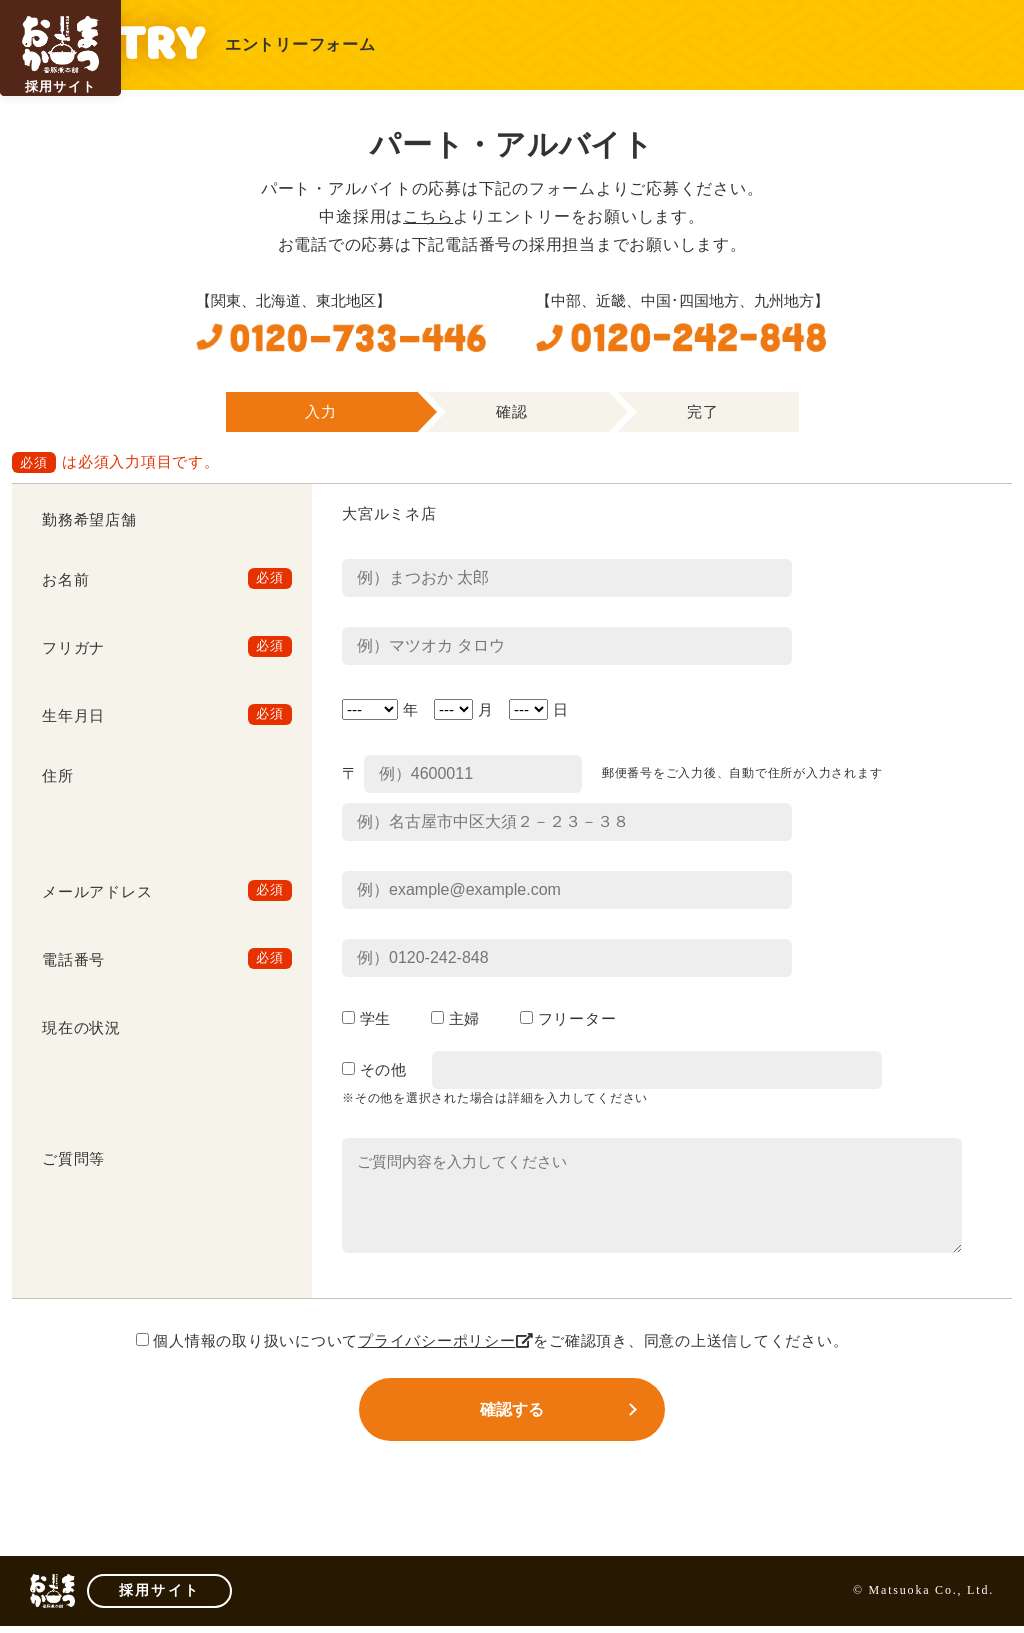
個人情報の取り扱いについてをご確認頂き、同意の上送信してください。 (492, 1341)
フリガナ (73, 648)
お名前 (65, 580)
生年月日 (73, 716)
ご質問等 (73, 1159)
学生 (366, 1019)
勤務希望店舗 (89, 520)
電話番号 (73, 960)
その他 (374, 1070)
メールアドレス (97, 892)
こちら (428, 216)
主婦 (455, 1019)
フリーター (568, 1019)
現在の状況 (81, 1028)
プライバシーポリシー (445, 1341)
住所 (58, 776)
